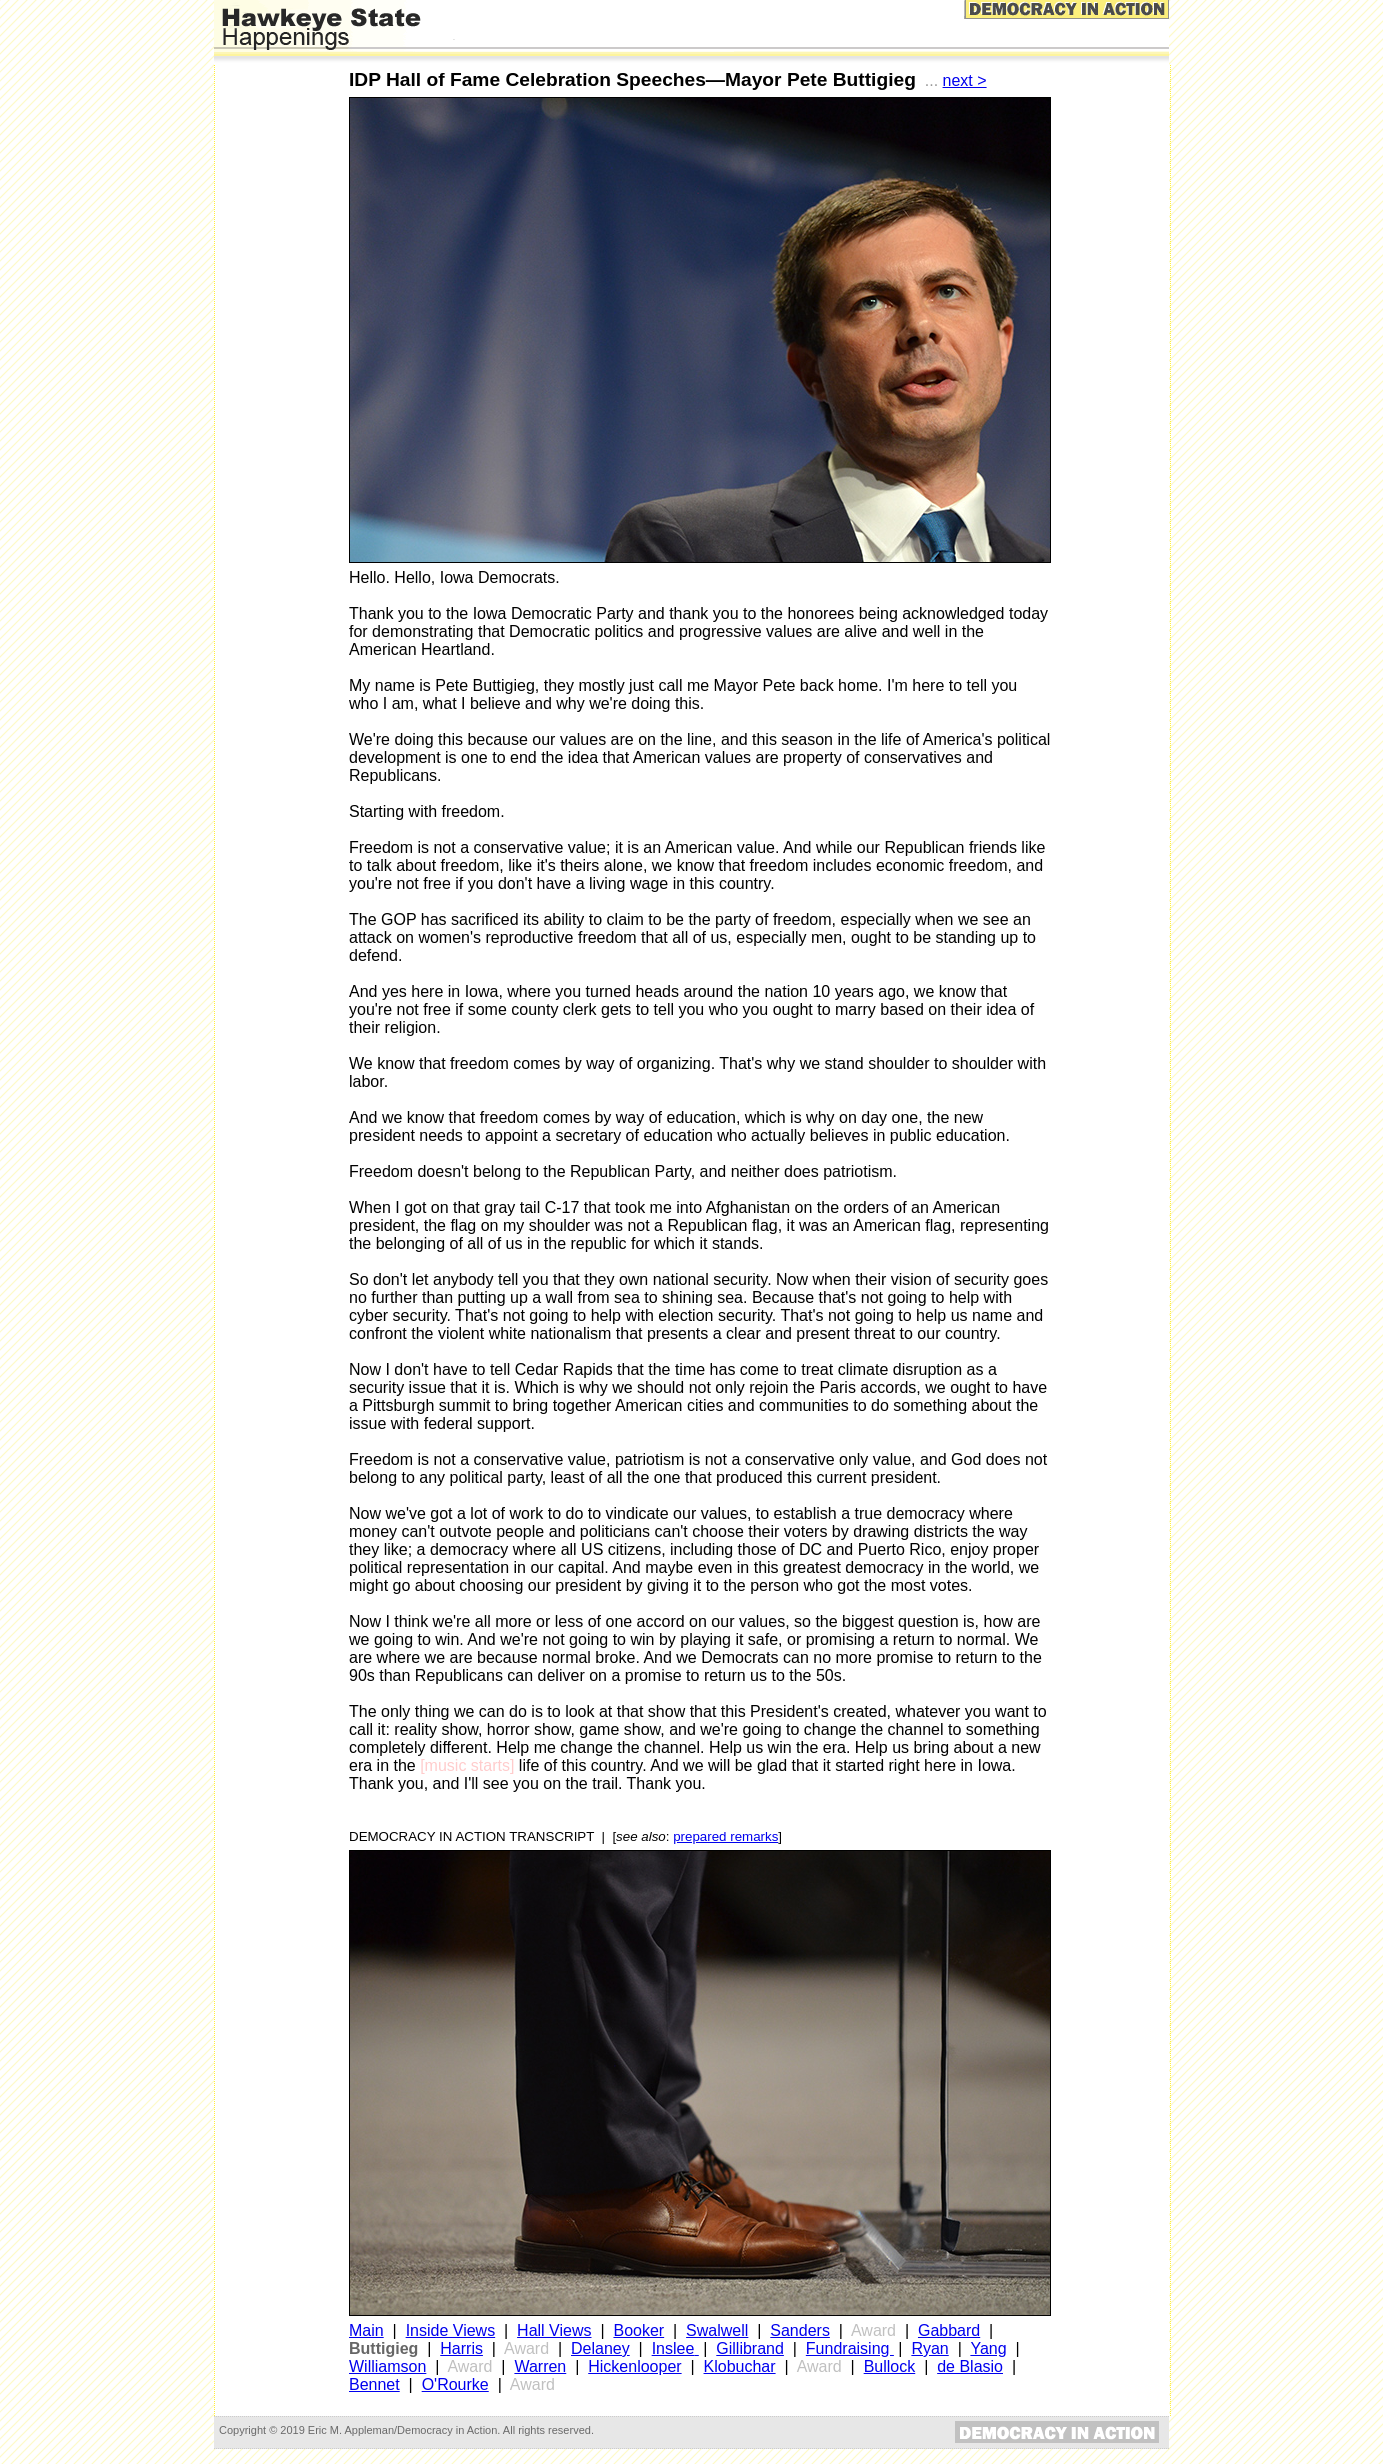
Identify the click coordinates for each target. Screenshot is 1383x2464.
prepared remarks (725, 1836)
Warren (540, 2366)
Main (366, 2330)
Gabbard (949, 2330)
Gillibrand (750, 2348)
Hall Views (554, 2330)
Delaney (600, 2348)
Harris (461, 2348)
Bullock (890, 2366)
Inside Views (451, 2330)
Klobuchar (740, 2366)
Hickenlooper (634, 2366)
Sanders (800, 2330)
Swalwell (717, 2330)
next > (965, 80)
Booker (638, 2330)
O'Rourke (455, 2384)
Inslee (673, 2348)
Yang (988, 2348)
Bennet (374, 2384)
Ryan (929, 2348)
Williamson (387, 2366)
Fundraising (850, 2348)
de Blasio (970, 2366)
